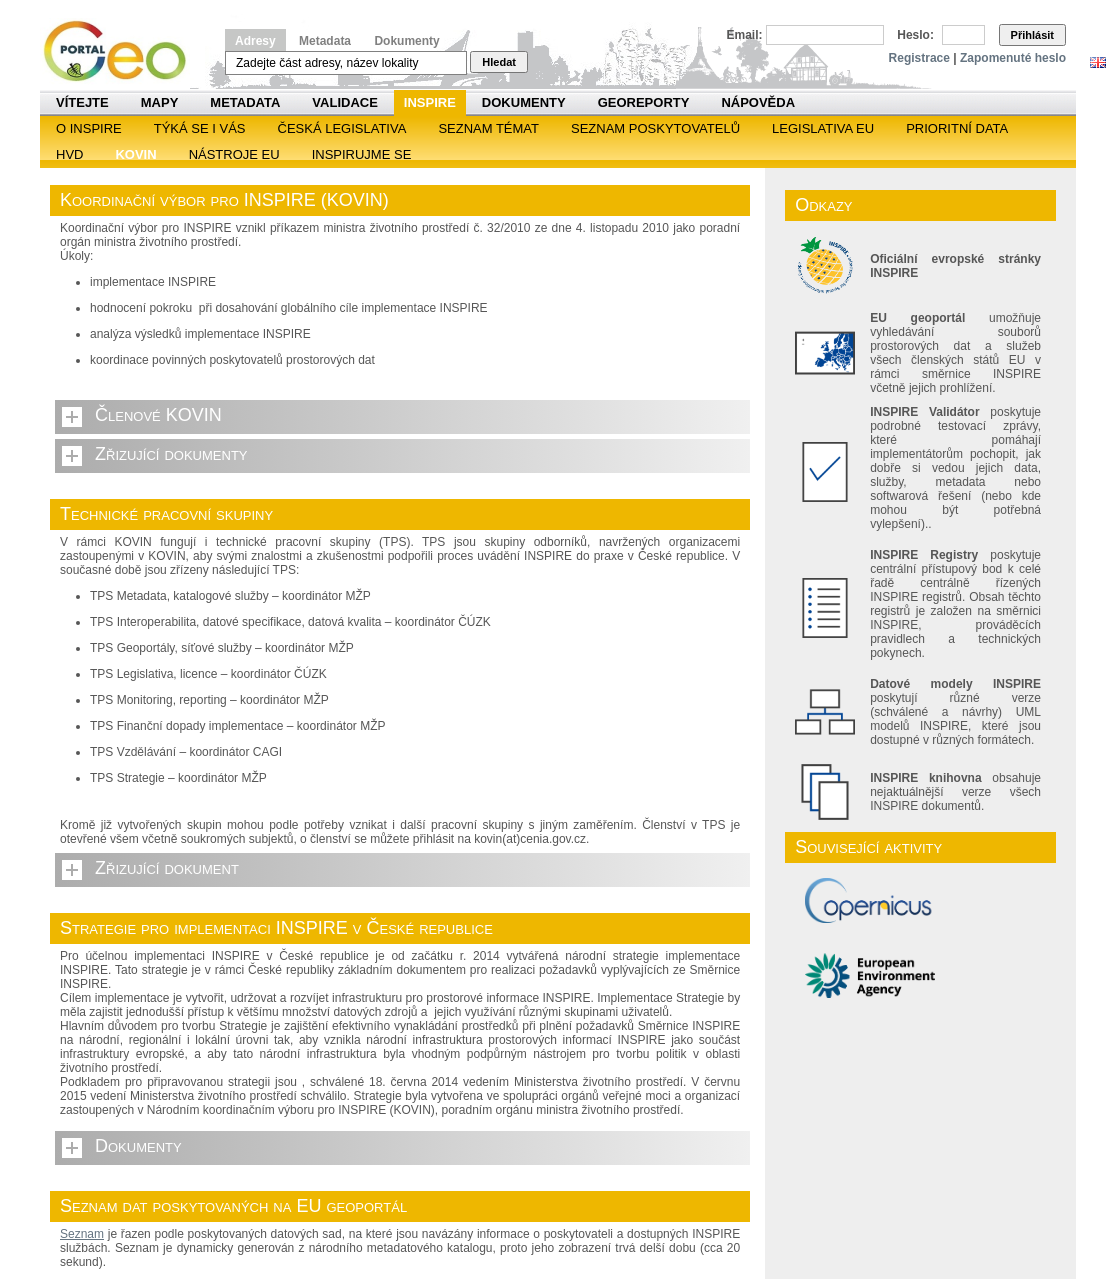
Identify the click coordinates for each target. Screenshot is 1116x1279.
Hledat (499, 62)
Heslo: (915, 35)
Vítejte (82, 102)
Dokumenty (406, 41)
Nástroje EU (234, 154)
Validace (344, 102)
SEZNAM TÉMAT (488, 128)
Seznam (82, 1234)
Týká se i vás (200, 128)
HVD (69, 154)
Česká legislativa (342, 128)
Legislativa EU (823, 128)
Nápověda (758, 102)
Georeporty (644, 102)
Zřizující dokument (167, 868)
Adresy (255, 41)
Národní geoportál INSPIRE (122, 51)
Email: (745, 35)
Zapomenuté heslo (1013, 58)
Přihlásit (1032, 35)
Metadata (325, 41)
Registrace (919, 58)
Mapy (160, 102)
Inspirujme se (362, 154)
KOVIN (135, 154)
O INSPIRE (89, 128)
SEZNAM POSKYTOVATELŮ (655, 128)
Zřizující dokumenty (171, 454)
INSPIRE (430, 102)
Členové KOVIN (158, 415)
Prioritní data (957, 128)
